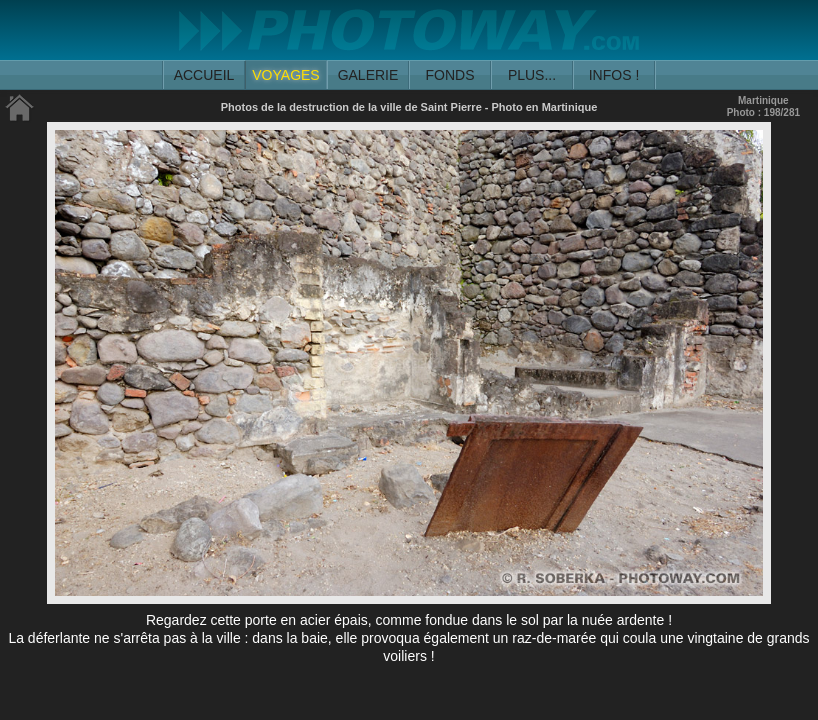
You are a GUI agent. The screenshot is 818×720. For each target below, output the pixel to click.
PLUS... (532, 75)
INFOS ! (614, 75)
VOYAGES (285, 75)
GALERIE (368, 75)
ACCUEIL (204, 75)
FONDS (450, 75)
